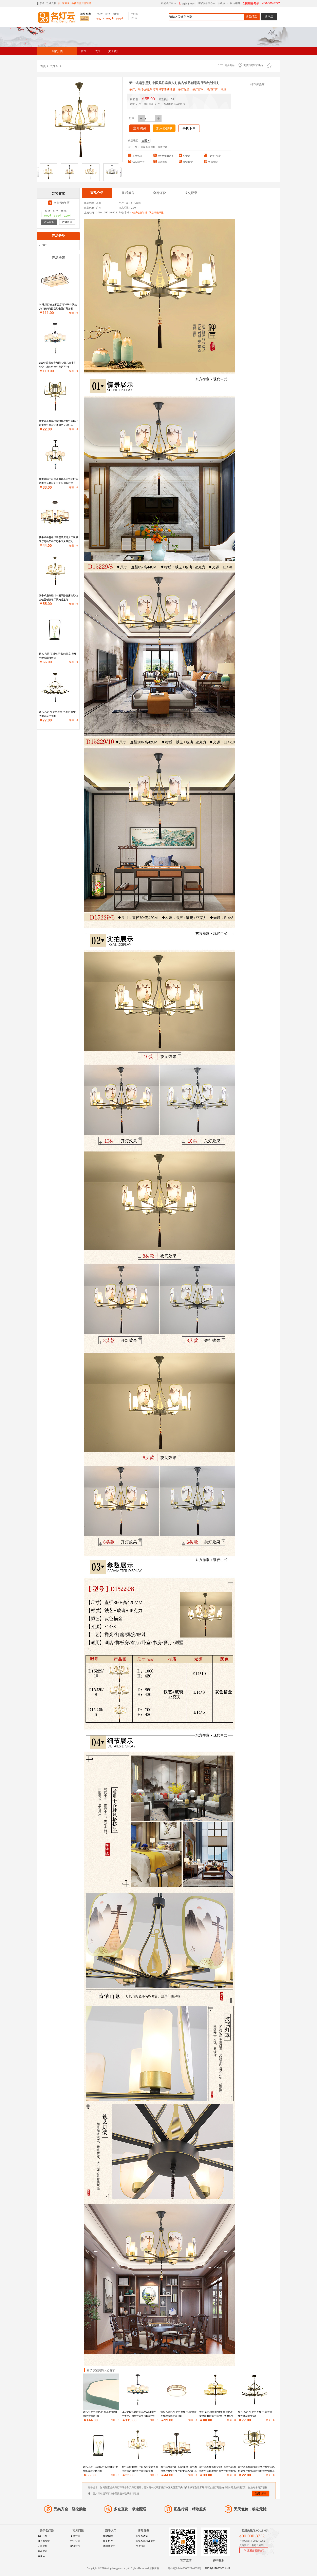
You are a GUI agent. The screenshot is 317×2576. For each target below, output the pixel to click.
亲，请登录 (63, 3)
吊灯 (97, 51)
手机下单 (189, 128)
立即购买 (139, 128)
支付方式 (75, 2536)
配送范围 (75, 2546)
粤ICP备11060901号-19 (217, 2568)
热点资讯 (42, 2551)
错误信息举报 (139, 212)
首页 (83, 51)
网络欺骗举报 (156, 212)
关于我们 (113, 51)
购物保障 (108, 2536)
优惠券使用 (109, 2546)
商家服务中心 (206, 3)
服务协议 (108, 2541)
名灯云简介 (44, 2536)
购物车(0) (187, 3)
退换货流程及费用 (145, 2541)
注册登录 (75, 2541)
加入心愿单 (164, 128)
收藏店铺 (67, 222)
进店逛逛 (49, 222)
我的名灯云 (168, 3)
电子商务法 (44, 2541)
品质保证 (141, 2546)
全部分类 (57, 51)
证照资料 (42, 2546)
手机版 (222, 3)
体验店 (41, 2556)
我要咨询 (260, 2493)
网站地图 (235, 3)
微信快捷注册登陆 (81, 3)
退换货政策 (142, 2536)
